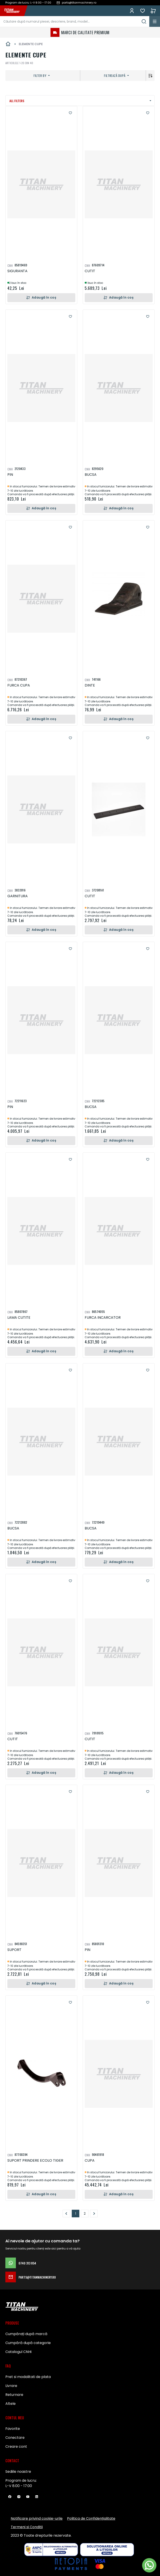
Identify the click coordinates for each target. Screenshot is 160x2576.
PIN (10, 474)
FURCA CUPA (18, 685)
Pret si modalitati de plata (28, 2376)
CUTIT (90, 271)
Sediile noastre (18, 2471)
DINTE (90, 685)
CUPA (90, 2160)
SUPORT (14, 1949)
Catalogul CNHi (18, 2351)
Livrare (11, 2385)
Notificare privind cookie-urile (37, 2518)
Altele (10, 2403)
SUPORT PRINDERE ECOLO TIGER (35, 2160)
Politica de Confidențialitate (91, 2518)
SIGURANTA (17, 271)
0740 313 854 (20, 2263)
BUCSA (91, 474)
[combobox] (74, 21)
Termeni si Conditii (27, 2527)
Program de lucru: (21, 2480)
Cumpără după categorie (28, 2342)
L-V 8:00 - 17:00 (18, 2485)
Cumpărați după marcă (26, 2333)
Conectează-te (131, 11)
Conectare (15, 2437)
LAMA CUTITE (18, 1317)
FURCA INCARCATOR (103, 1317)
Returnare (14, 2394)
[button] (70, 112)
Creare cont (16, 2446)
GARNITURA (17, 896)
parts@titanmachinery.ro (30, 2277)
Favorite (142, 11)
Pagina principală (8, 44)
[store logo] (14, 10)
